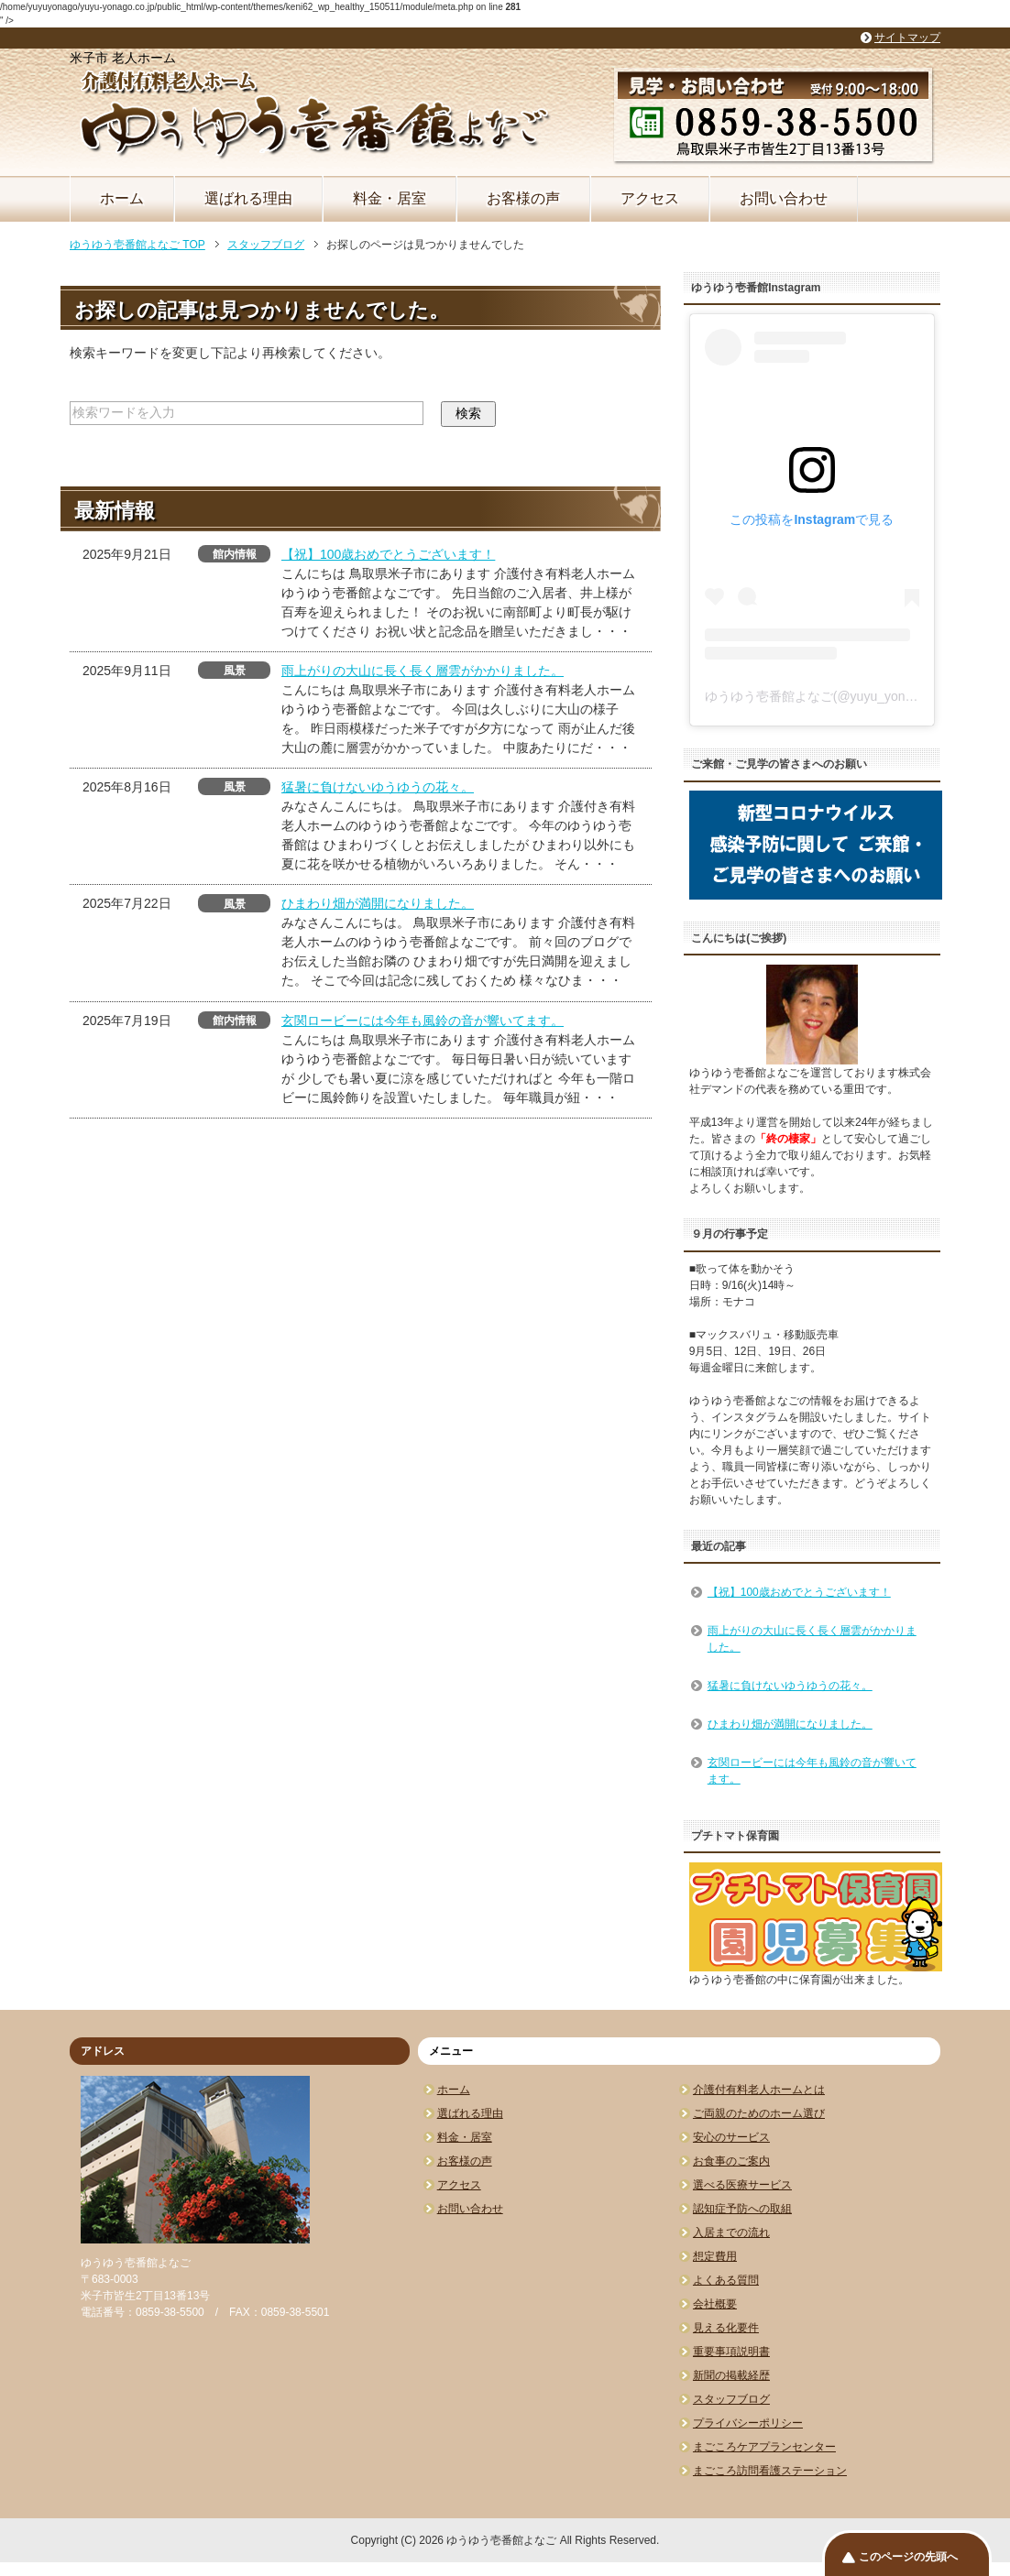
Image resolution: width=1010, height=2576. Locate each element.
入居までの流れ (731, 2232)
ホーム (122, 198)
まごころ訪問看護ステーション (770, 2470)
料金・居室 (389, 198)
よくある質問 (726, 2280)
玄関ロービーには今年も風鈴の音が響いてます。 (422, 1020)
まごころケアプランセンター (764, 2446)
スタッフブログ (731, 2399)
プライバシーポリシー (748, 2423)
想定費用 (715, 2256)
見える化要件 (726, 2327)
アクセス (649, 198)
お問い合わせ (784, 198)
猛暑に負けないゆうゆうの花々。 (377, 787)
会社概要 (715, 2304)
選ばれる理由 (248, 198)
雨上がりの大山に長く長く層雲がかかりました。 (422, 670)
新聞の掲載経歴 (731, 2375)
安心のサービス (731, 2137)
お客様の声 (523, 198)
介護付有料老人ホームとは (759, 2089)
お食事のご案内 (731, 2161)
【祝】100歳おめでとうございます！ (388, 554)
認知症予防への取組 (742, 2208)
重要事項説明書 (731, 2351)
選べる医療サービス (742, 2184)
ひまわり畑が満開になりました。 (377, 903)
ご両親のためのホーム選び (759, 2113)
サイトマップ (907, 37)
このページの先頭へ (908, 2556)
